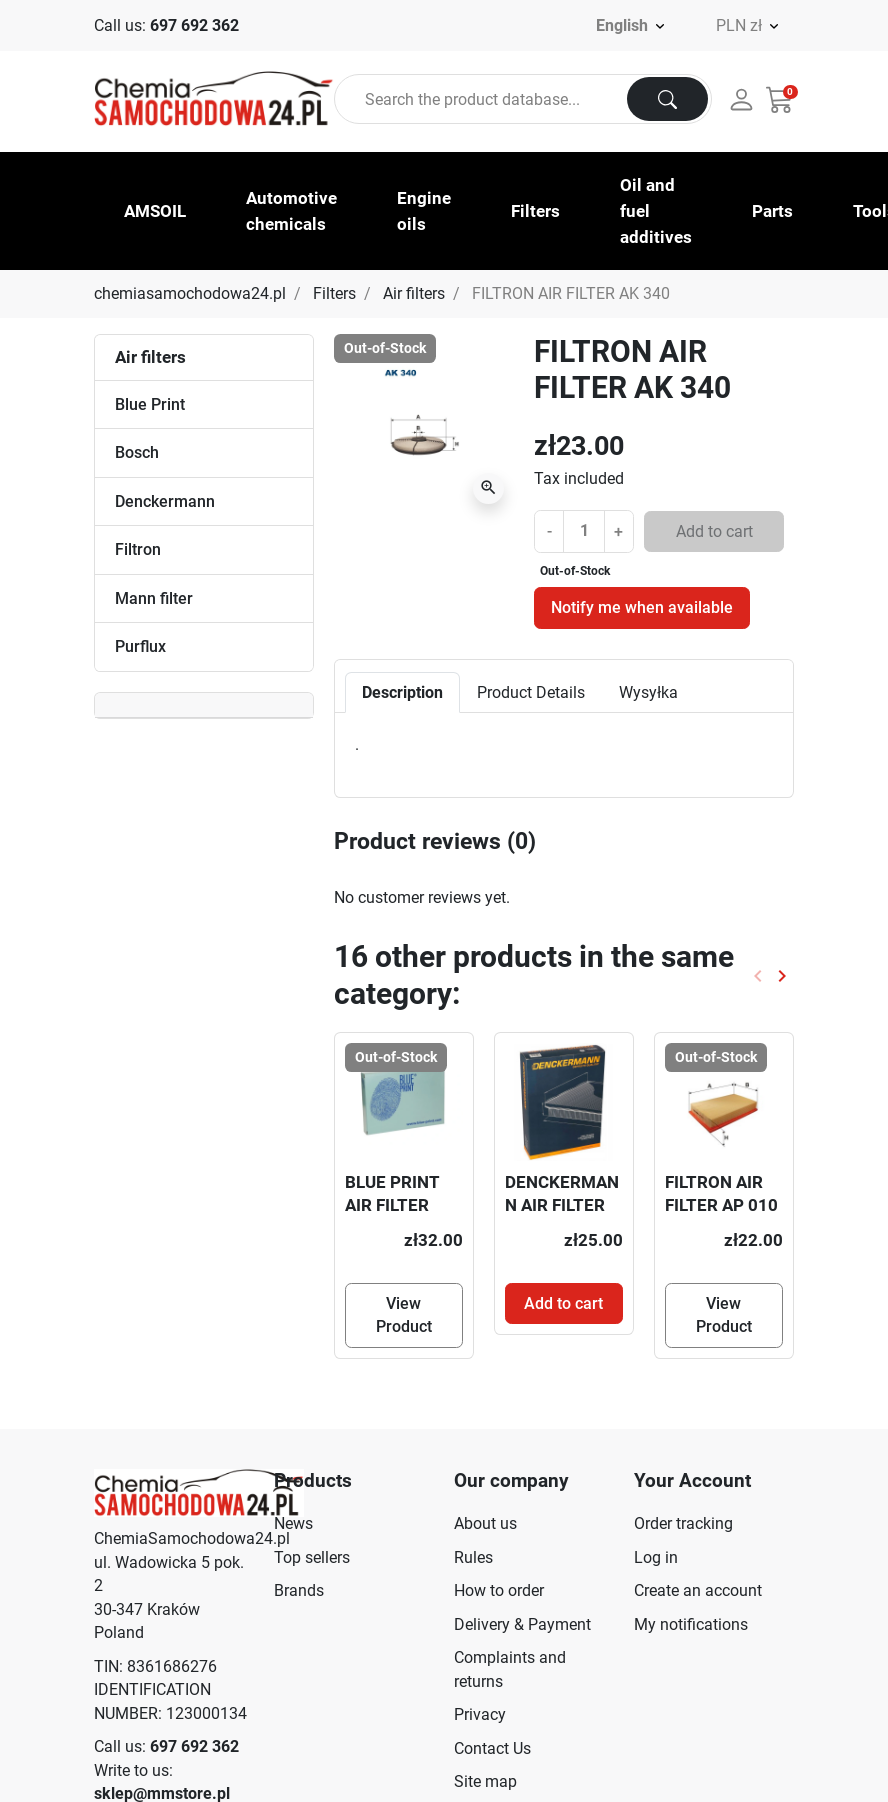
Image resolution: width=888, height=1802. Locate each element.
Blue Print (150, 404)
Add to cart (714, 531)
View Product (404, 1315)
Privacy (480, 1714)
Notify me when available (642, 607)
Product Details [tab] (531, 692)
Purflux (140, 646)
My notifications (691, 1624)
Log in (656, 1557)
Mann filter (154, 598)
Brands (299, 1590)
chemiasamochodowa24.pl (190, 293)
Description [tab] (402, 692)
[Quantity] (584, 530)
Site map (485, 1781)
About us (485, 1523)
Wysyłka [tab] (648, 692)
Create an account (698, 1590)
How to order (499, 1590)
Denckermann (165, 501)
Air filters (414, 293)
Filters (334, 293)
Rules (473, 1557)
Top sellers (312, 1557)
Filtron (138, 549)
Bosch (137, 452)
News (293, 1523)
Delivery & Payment (522, 1624)
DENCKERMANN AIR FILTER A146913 (562, 1205)
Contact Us (492, 1748)
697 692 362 (194, 25)
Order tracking (683, 1523)
